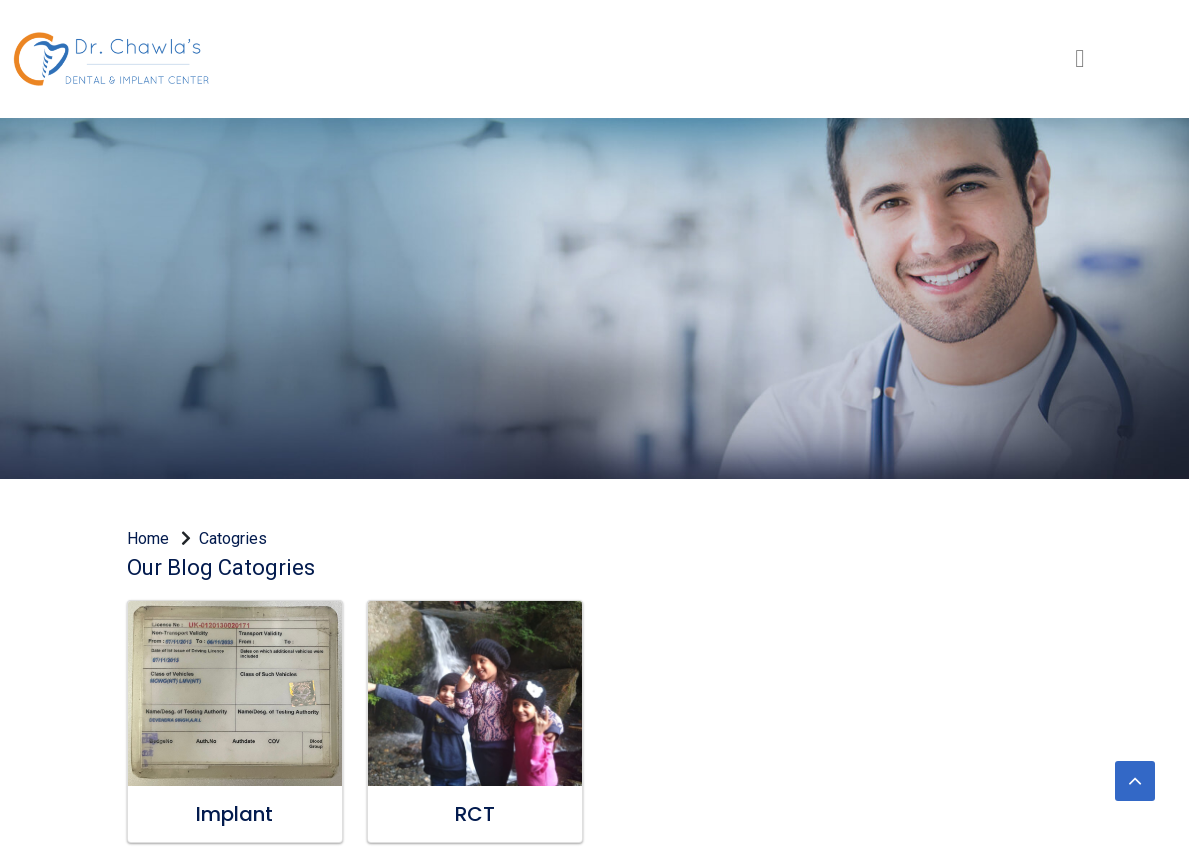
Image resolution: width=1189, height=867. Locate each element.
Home (154, 538)
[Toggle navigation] (1080, 58)
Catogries (233, 538)
